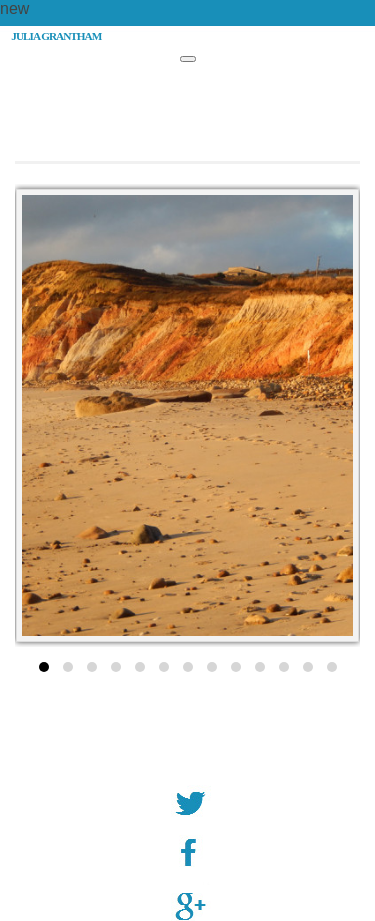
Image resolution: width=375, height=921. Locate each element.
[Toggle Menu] (188, 59)
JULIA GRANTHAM (56, 36)
